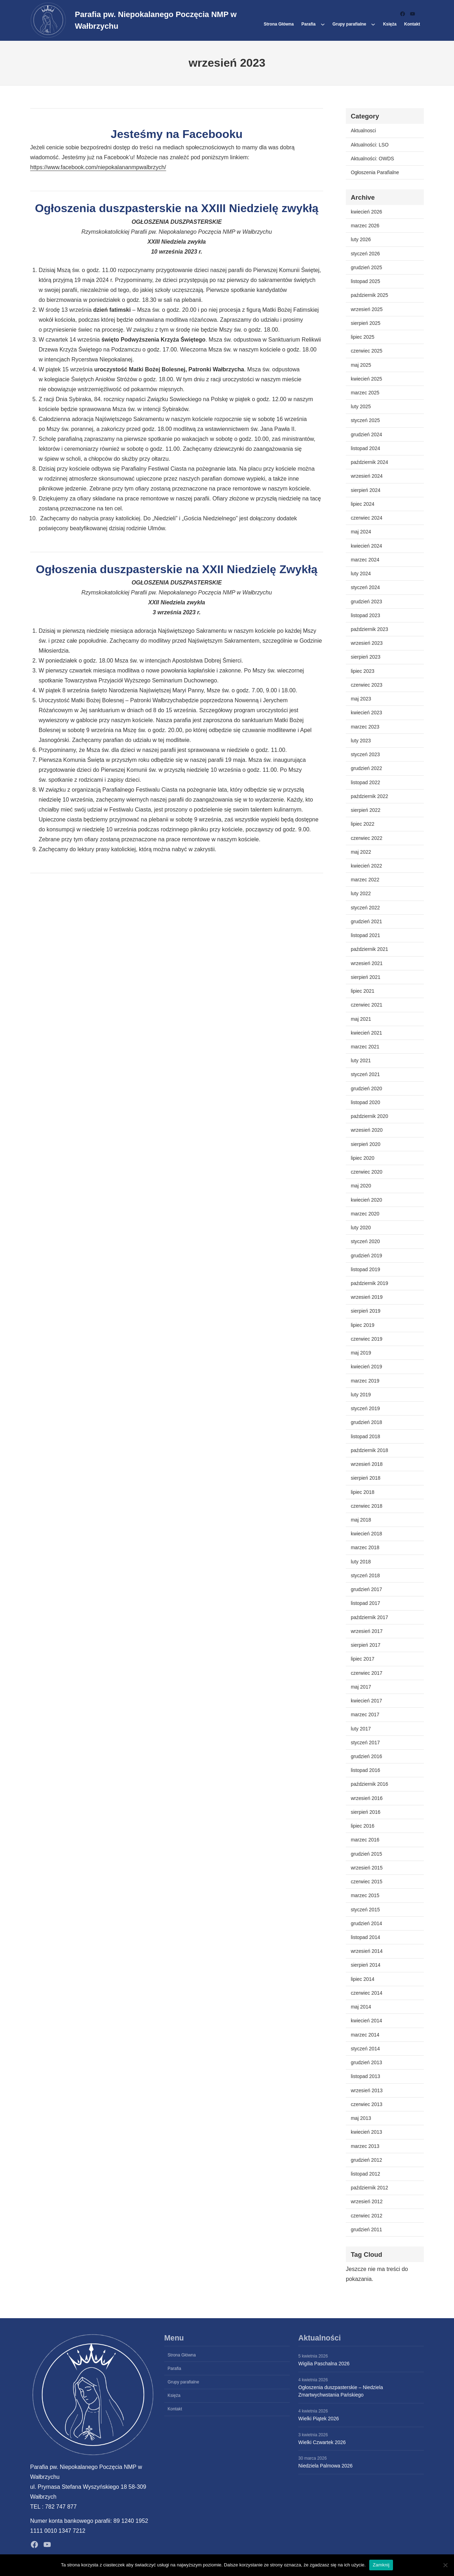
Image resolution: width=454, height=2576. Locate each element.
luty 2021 (361, 1060)
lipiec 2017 (363, 1659)
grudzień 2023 (366, 601)
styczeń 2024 (365, 587)
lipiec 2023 (363, 671)
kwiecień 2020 (366, 1200)
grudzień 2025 (366, 267)
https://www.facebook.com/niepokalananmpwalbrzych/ (98, 167)
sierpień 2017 (366, 1645)
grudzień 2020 (366, 1088)
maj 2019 (361, 1353)
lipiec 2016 (363, 1826)
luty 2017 (361, 1729)
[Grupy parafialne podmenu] (373, 24)
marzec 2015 (365, 1895)
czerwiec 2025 (366, 351)
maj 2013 (361, 2118)
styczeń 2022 (365, 907)
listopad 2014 (365, 1937)
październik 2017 (369, 1617)
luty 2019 (361, 1394)
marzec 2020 (365, 1214)
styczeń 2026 (365, 253)
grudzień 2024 (366, 434)
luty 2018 (361, 1561)
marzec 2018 (365, 1547)
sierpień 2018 (366, 1478)
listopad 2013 (365, 2076)
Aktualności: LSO (370, 145)
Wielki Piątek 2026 (318, 2418)
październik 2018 (369, 1450)
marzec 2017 (365, 1714)
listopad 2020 (365, 1102)
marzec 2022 (365, 879)
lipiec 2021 (363, 991)
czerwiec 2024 (366, 518)
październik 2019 (369, 1283)
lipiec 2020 (363, 1158)
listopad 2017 (365, 1603)
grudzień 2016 (366, 1756)
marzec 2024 (365, 560)
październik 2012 (369, 2187)
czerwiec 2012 (366, 2215)
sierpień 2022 (366, 810)
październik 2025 (369, 295)
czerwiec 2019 (366, 1339)
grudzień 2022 (366, 768)
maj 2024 (361, 531)
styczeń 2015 (365, 1909)
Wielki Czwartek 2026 (322, 2442)
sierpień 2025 (366, 323)
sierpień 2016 (366, 1812)
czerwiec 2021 (366, 1005)
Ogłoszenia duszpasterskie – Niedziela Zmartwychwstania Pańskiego (340, 2391)
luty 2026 (361, 239)
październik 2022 (369, 796)
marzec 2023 (365, 727)
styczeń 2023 (365, 754)
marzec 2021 (365, 1046)
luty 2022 (361, 893)
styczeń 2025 (365, 420)
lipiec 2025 (363, 337)
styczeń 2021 (365, 1074)
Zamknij (381, 2564)
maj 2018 (361, 1520)
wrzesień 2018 (367, 1464)
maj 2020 (361, 1186)
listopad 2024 (365, 448)
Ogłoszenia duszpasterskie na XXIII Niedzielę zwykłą (176, 208)
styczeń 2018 (365, 1575)
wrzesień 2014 (367, 1951)
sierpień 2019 (366, 1311)
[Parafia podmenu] (323, 24)
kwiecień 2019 (366, 1366)
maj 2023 (361, 699)
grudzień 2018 (366, 1422)
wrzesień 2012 (367, 2201)
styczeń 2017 (365, 1742)
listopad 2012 (365, 2174)
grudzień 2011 (366, 2229)
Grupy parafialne (349, 24)
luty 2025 (361, 406)
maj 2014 (361, 2007)
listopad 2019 (365, 1269)
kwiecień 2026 (366, 212)
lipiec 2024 (363, 504)
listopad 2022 (365, 782)
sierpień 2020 (366, 1144)
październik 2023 (369, 629)
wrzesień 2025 (367, 309)
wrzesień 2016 (367, 1798)
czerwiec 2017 (366, 1673)
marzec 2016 (365, 1840)
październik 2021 (369, 949)
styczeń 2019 (365, 1408)
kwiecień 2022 (366, 866)
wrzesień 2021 (367, 963)
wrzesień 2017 (367, 1631)
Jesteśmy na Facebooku (177, 134)
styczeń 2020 (365, 1241)
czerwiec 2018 (366, 1506)
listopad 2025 (365, 281)
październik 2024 (369, 462)
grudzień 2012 (366, 2160)
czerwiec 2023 (366, 685)
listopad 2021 (365, 935)
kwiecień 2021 (366, 1033)
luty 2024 (361, 573)
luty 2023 (361, 740)
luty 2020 (361, 1227)
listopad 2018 (365, 1436)
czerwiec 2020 (366, 1172)
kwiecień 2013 (366, 2132)
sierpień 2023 (366, 657)
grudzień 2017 (366, 1589)
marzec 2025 (365, 392)
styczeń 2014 (365, 2048)
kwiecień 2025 (366, 379)
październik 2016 (369, 1784)
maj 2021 (361, 1019)
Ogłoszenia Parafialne (375, 172)
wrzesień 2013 (367, 2090)
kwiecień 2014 (366, 2020)
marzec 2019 (365, 1381)
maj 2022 (361, 852)
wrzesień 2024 (367, 476)
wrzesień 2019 (367, 1297)
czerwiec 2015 (366, 1881)
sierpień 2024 (366, 490)
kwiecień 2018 (366, 1533)
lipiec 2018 (363, 1492)
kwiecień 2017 (366, 1701)
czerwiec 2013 (366, 2104)
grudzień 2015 (366, 1854)
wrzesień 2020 (367, 1130)
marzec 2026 (365, 225)
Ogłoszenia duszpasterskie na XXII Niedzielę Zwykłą (176, 569)
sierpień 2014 (366, 1965)
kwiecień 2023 (366, 712)
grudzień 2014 (366, 1923)
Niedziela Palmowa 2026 (325, 2466)
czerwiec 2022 (366, 838)
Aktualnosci (363, 130)
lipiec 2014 (363, 1979)
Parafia (308, 24)
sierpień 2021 (366, 977)
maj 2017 (361, 1687)
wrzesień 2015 (367, 1868)
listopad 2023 (365, 615)
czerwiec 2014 (366, 1993)
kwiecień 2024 (366, 546)
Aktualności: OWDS (372, 158)
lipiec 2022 (363, 824)
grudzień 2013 (366, 2062)
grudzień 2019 (366, 1255)
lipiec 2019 (363, 1325)
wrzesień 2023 (367, 643)
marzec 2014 (365, 2035)
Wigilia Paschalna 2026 (324, 2363)
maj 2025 (361, 365)
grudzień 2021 (366, 921)
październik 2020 (369, 1116)
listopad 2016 (365, 1770)
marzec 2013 (365, 2146)
